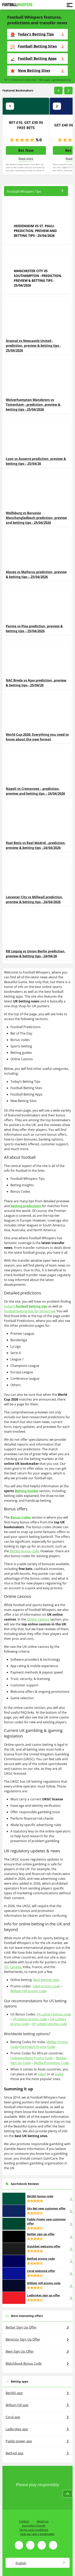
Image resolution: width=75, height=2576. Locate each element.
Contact (24, 2521)
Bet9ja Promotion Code (51, 2063)
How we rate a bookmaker (37, 2534)
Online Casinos (38, 1619)
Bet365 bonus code (24, 1551)
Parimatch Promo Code (37, 2047)
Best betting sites (46, 1980)
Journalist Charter (34, 2525)
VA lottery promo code (30, 2019)
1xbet (42, 2074)
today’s (25, 1306)
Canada (15, 1967)
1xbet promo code (46, 1986)
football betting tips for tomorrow (29, 1311)
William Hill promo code (28, 1991)
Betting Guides (26, 1491)
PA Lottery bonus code (54, 2014)
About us (43, 2521)
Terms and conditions (33, 2530)
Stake (59, 2074)
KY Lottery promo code (49, 2024)
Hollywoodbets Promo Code (31, 2058)
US (6, 1967)
